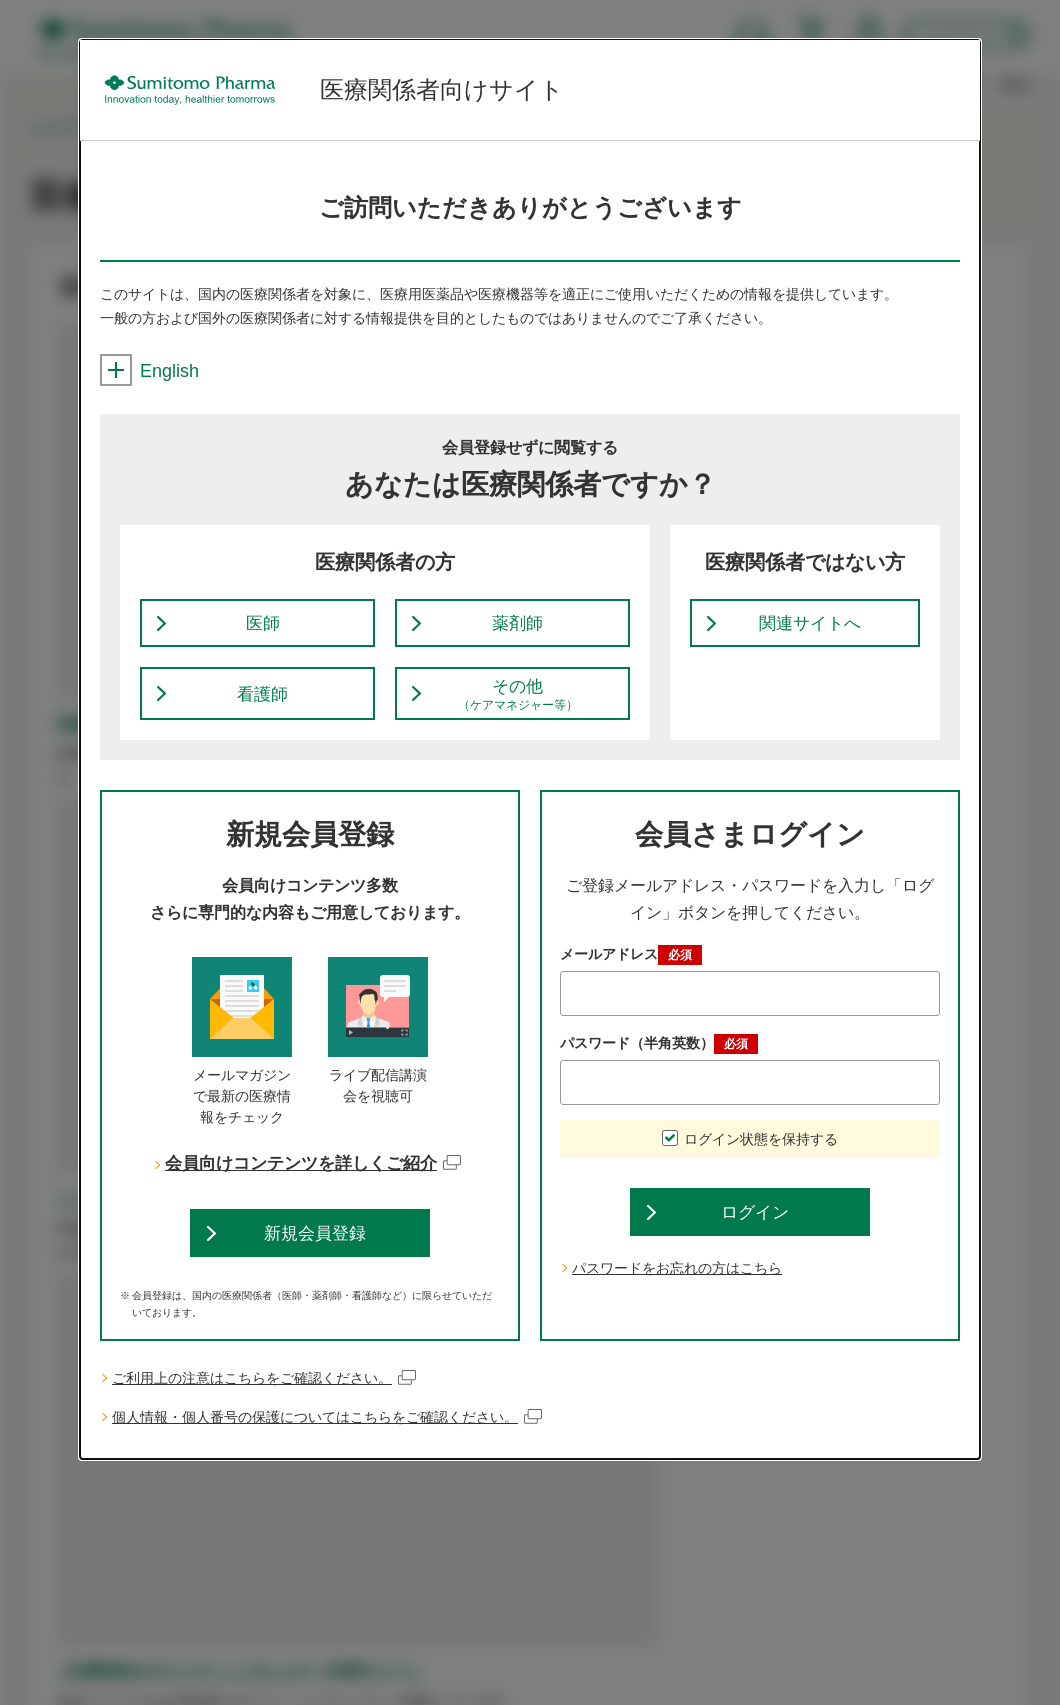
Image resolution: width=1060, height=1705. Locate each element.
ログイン (755, 1229)
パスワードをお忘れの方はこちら (677, 1288)
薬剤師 (518, 628)
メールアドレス (631, 967)
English (149, 371)
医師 (263, 628)
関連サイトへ (810, 628)
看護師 (263, 704)
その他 (518, 705)
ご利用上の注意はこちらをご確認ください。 (264, 1397)
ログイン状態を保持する (761, 1151)
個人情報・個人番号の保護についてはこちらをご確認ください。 (327, 1436)
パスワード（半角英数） (659, 1056)
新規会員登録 (315, 1249)
